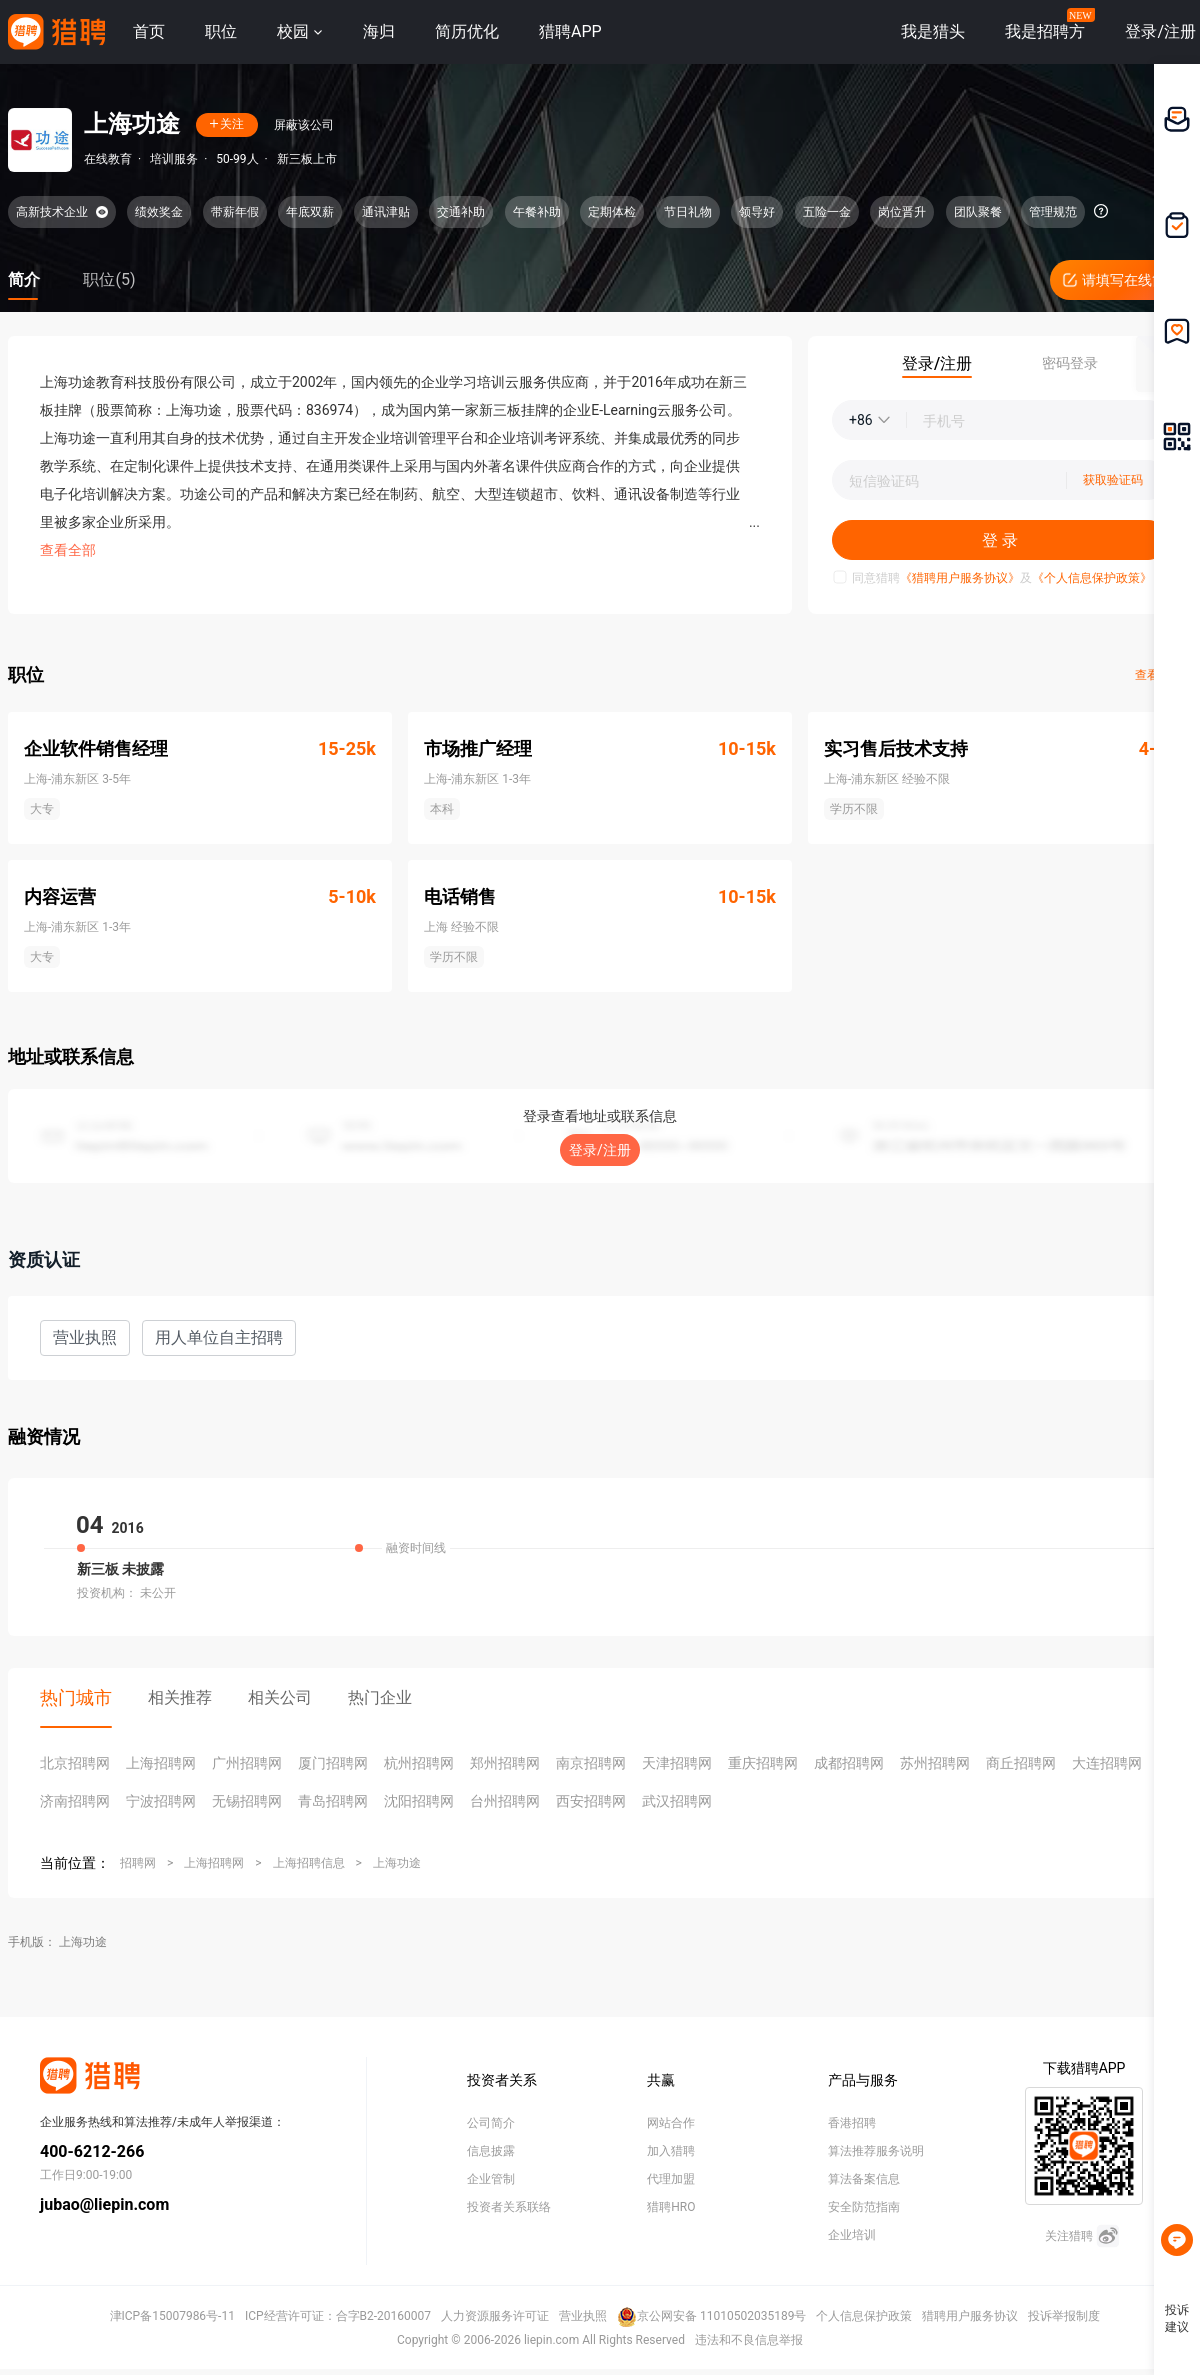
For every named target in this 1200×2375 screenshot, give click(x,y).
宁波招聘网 (161, 1801)
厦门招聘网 (333, 1763)
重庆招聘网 (763, 1763)
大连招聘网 (1107, 1763)
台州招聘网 (505, 1801)
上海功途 (397, 1863)
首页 (149, 31)
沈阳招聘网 (419, 1801)
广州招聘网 (247, 1763)
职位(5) (109, 279)
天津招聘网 (677, 1763)
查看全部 (68, 550)
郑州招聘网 (505, 1763)
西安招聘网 (591, 1801)
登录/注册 (600, 1150)
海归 (379, 31)
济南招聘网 (75, 1801)
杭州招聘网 (419, 1763)
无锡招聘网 (247, 1801)
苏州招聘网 (935, 1763)
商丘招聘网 (1021, 1763)
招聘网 (138, 1863)
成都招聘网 (849, 1763)
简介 (24, 279)
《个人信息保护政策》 (1092, 578)
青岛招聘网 (333, 1801)
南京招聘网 (591, 1763)
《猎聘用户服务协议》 (960, 578)
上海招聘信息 (309, 1863)
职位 (221, 31)
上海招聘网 (161, 1763)
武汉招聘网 (677, 1801)
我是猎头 (933, 31)
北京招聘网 (75, 1763)
